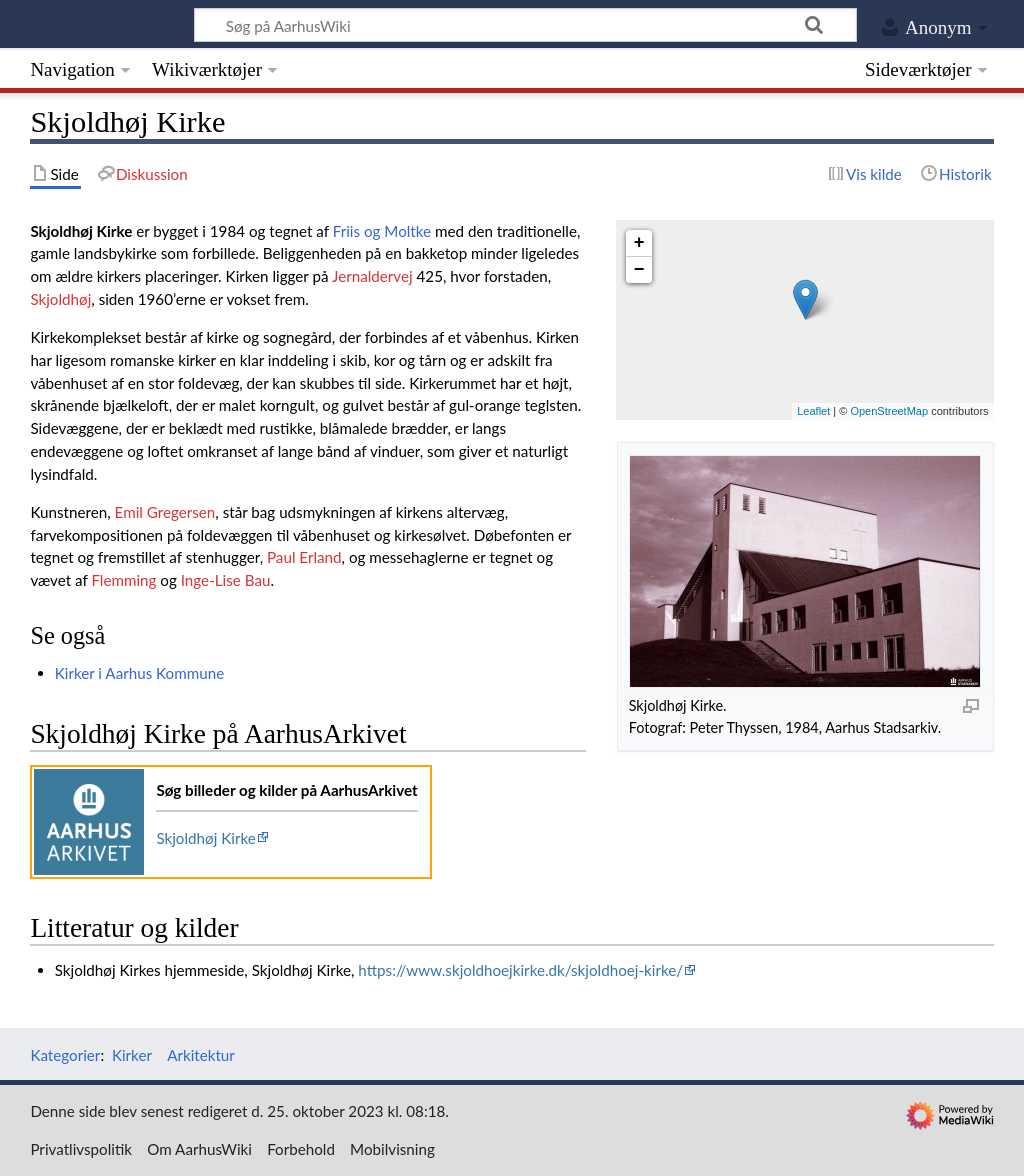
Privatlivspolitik (81, 1149)
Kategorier (65, 1055)
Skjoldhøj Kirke (205, 838)
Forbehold (301, 1149)
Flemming (123, 580)
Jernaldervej (372, 276)
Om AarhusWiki (199, 1149)
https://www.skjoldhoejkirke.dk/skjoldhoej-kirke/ (520, 970)
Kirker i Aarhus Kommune (139, 673)
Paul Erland (304, 557)
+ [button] (639, 243)
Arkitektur (201, 1055)
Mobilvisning (392, 1149)
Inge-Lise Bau (226, 580)
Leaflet (813, 411)
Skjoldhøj (60, 299)
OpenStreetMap (889, 411)
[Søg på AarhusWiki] (525, 25)
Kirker (132, 1055)
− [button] (639, 270)
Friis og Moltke (382, 231)
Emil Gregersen (165, 512)
